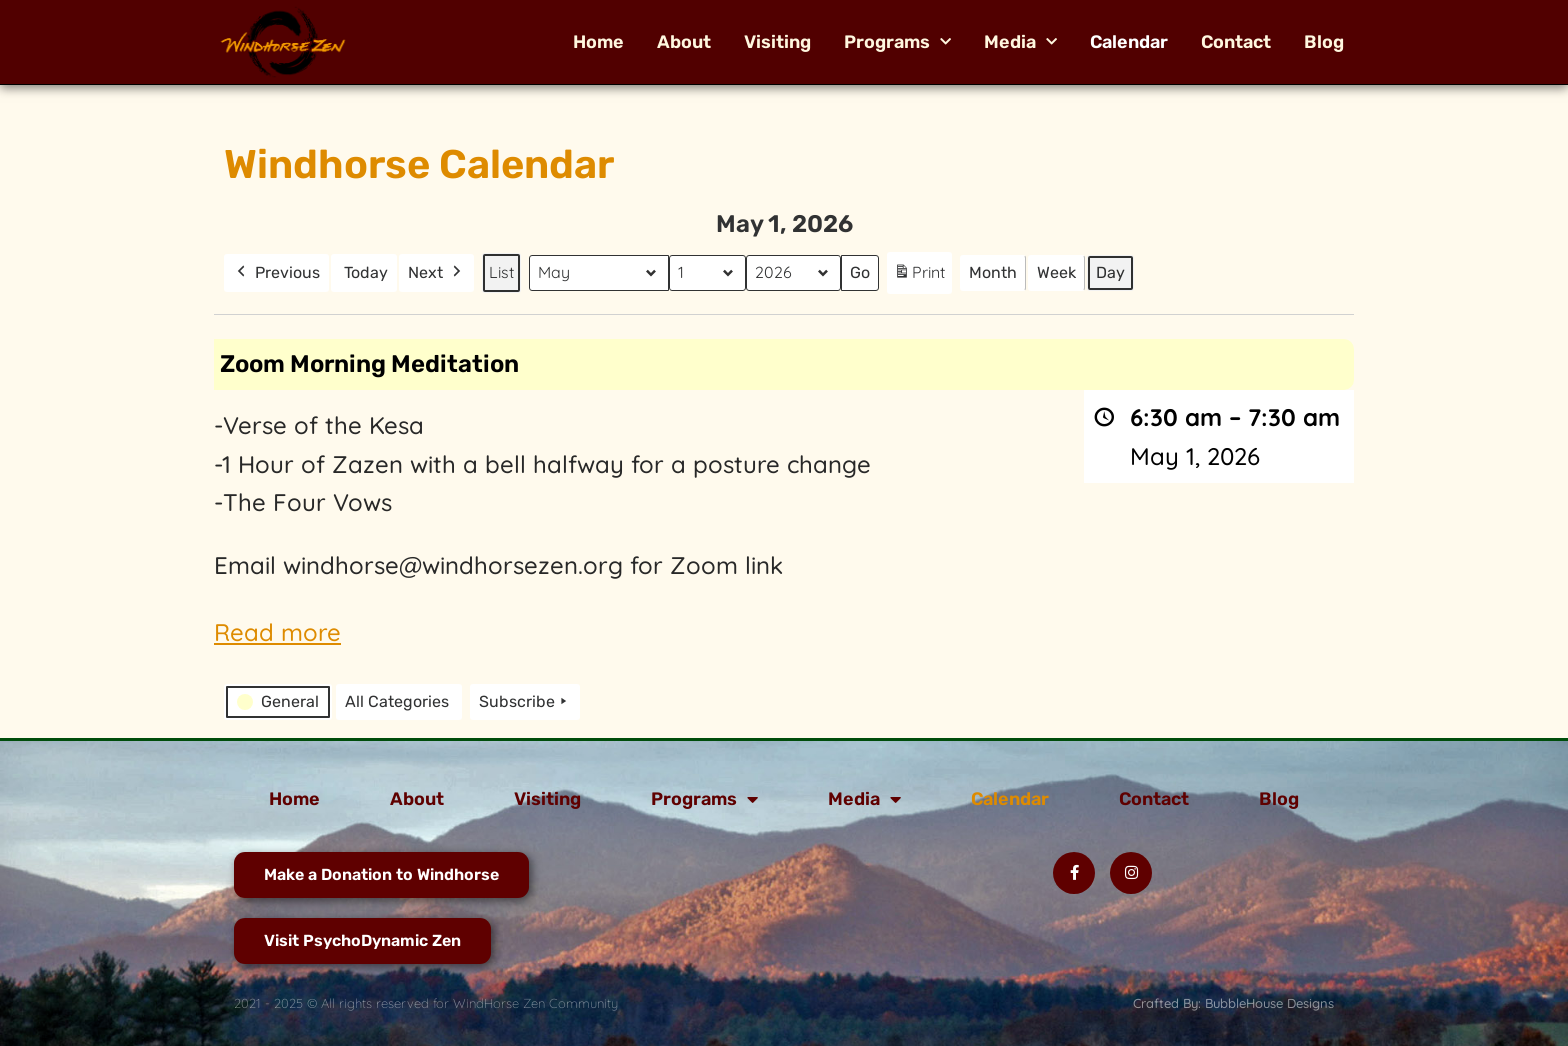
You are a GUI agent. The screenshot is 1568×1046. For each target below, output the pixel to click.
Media (1020, 42)
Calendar (1129, 42)
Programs (897, 42)
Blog (1324, 42)
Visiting (777, 42)
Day (1110, 272)
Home (598, 42)
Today (366, 272)
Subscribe (525, 702)
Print (919, 276)
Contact (1236, 42)
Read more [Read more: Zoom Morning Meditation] (277, 632)
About (684, 42)
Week (1056, 272)
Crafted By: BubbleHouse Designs (1233, 1003)
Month (993, 272)
